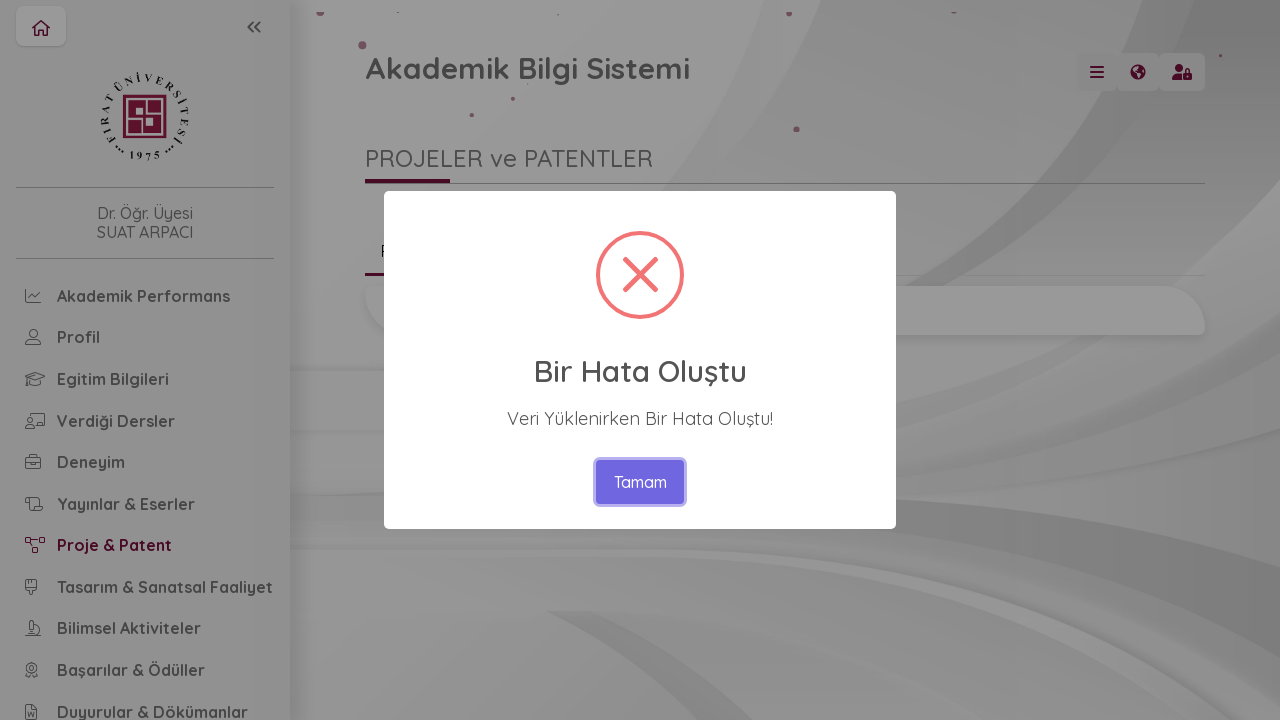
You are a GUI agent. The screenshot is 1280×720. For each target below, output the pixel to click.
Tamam (640, 482)
